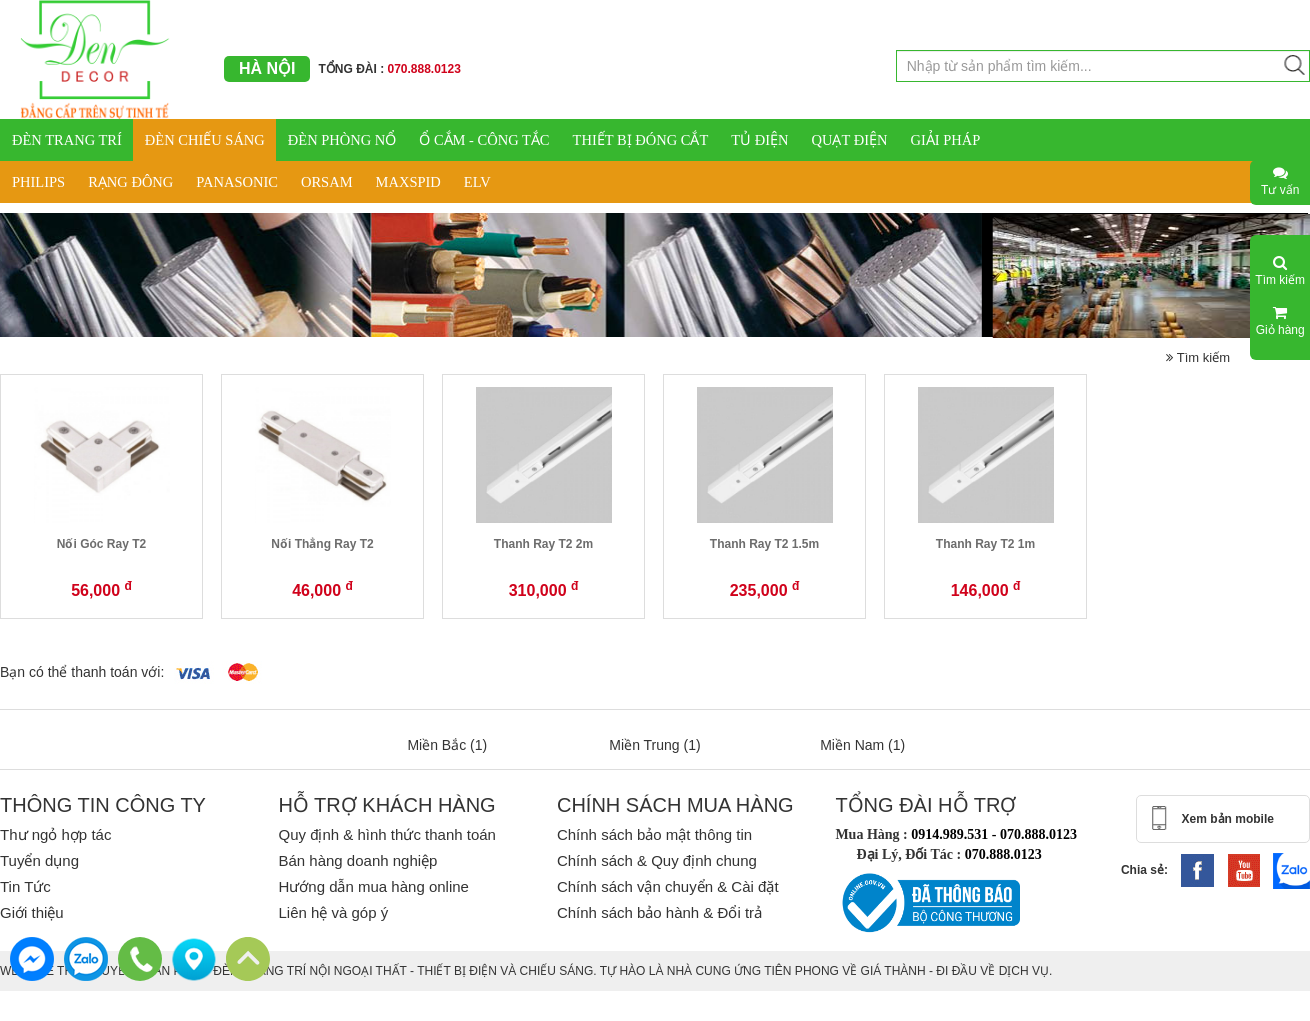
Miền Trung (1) (654, 745)
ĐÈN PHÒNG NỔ (342, 140)
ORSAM (327, 182)
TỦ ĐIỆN (759, 140)
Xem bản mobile (1228, 819)
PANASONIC (237, 182)
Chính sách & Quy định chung (657, 860)
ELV (477, 182)
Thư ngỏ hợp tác (55, 834)
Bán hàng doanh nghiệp (357, 860)
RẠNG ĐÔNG (130, 182)
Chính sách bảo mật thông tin (654, 834)
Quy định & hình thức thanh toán (386, 834)
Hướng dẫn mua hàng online (373, 886)
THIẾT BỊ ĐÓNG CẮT (641, 140)
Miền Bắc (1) (447, 745)
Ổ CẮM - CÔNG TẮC (484, 140)
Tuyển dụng (39, 860)
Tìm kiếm (1198, 357)
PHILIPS (38, 182)
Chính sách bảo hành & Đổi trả (659, 912)
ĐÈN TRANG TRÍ (67, 140)
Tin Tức (25, 886)
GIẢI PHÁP (945, 140)
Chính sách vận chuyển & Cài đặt (668, 886)
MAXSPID (408, 182)
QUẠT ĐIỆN (850, 140)
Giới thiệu (32, 912)
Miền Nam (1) (862, 745)
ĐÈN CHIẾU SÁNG (205, 140)
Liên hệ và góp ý (333, 912)
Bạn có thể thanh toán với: (82, 672)
